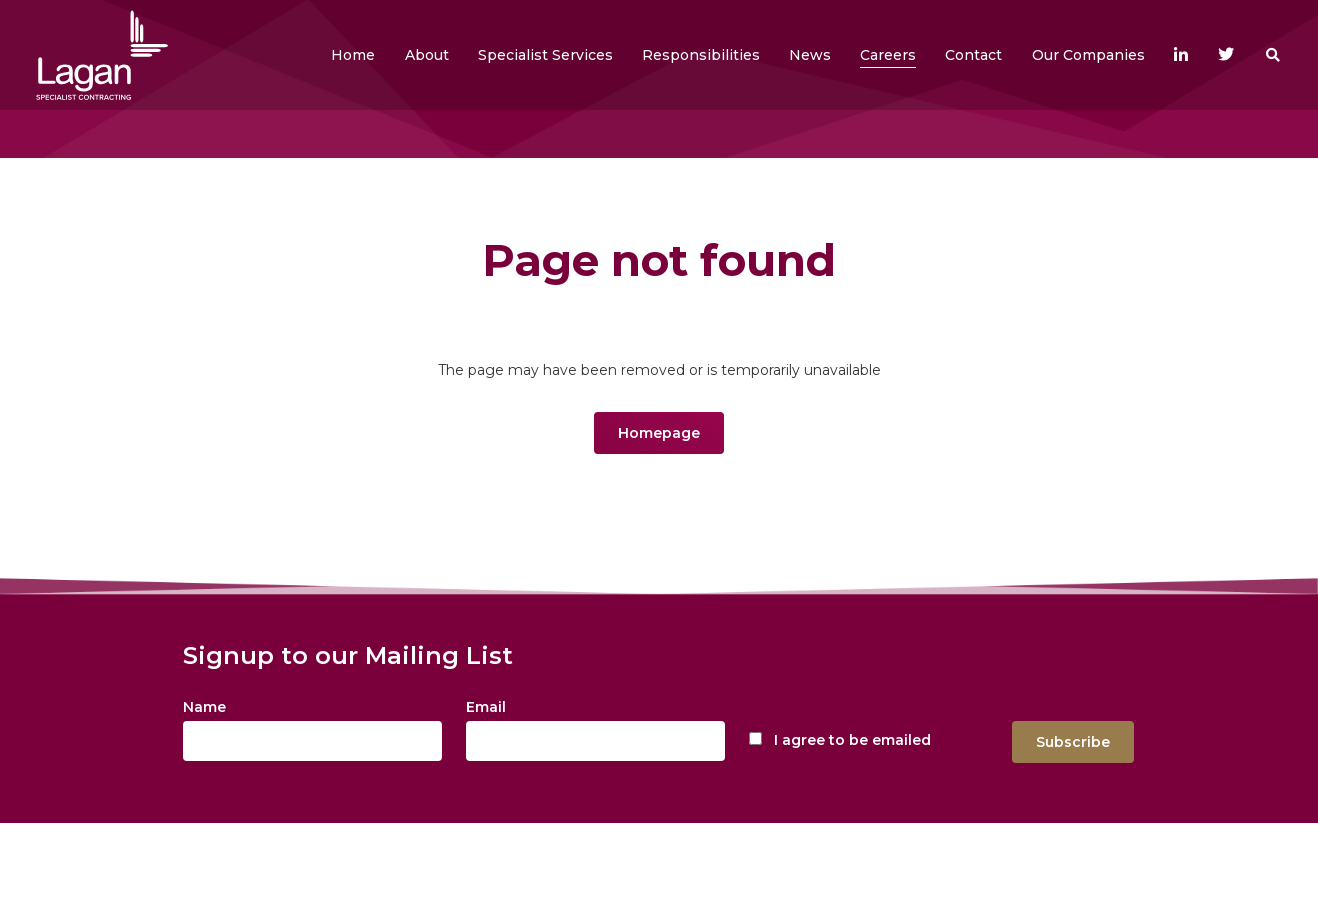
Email (486, 707)
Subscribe (1073, 742)
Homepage (659, 433)
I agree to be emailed (852, 740)
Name (204, 707)
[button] (427, 55)
